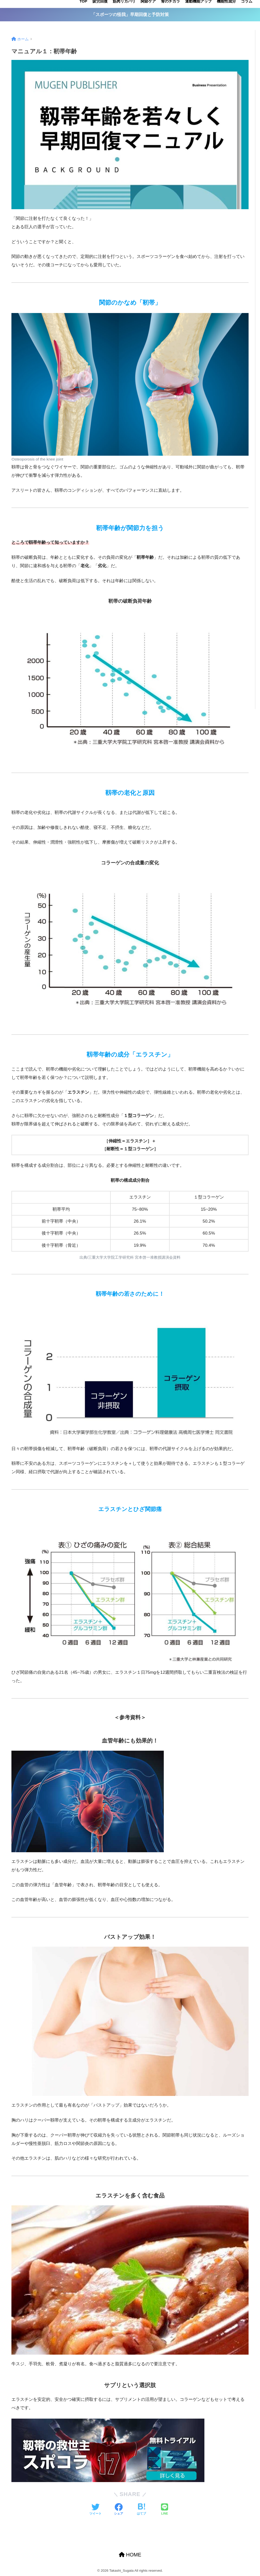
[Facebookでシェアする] (118, 2510)
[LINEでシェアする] (164, 2510)
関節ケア (148, 1)
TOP (83, 1)
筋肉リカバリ (124, 1)
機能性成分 (226, 1)
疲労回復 (100, 1)
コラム (246, 1)
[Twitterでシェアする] (95, 2510)
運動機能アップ (198, 1)
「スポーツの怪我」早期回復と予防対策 (130, 14)
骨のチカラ (170, 1)
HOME (130, 2554)
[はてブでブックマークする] (141, 2510)
